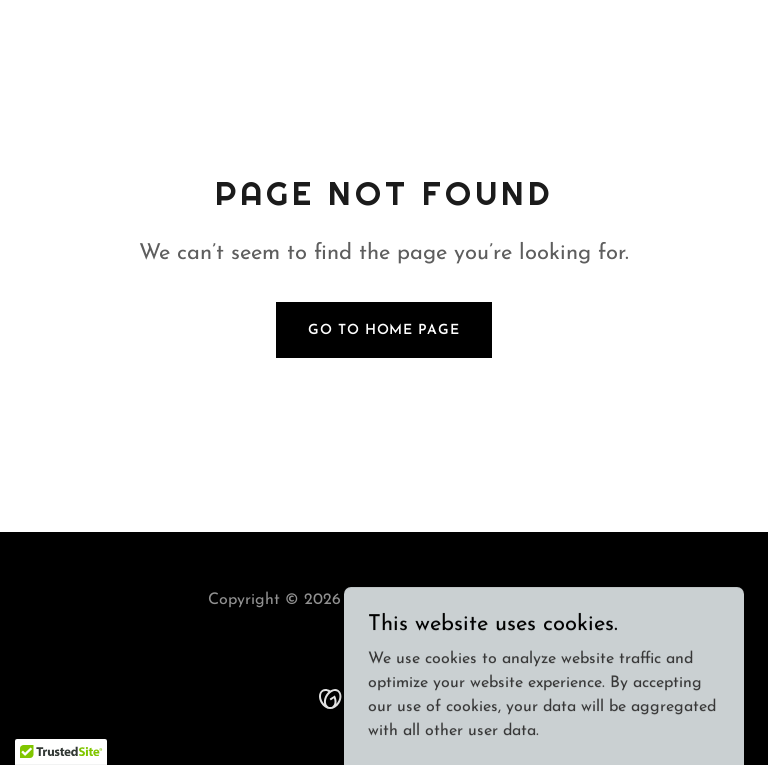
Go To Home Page (383, 330)
